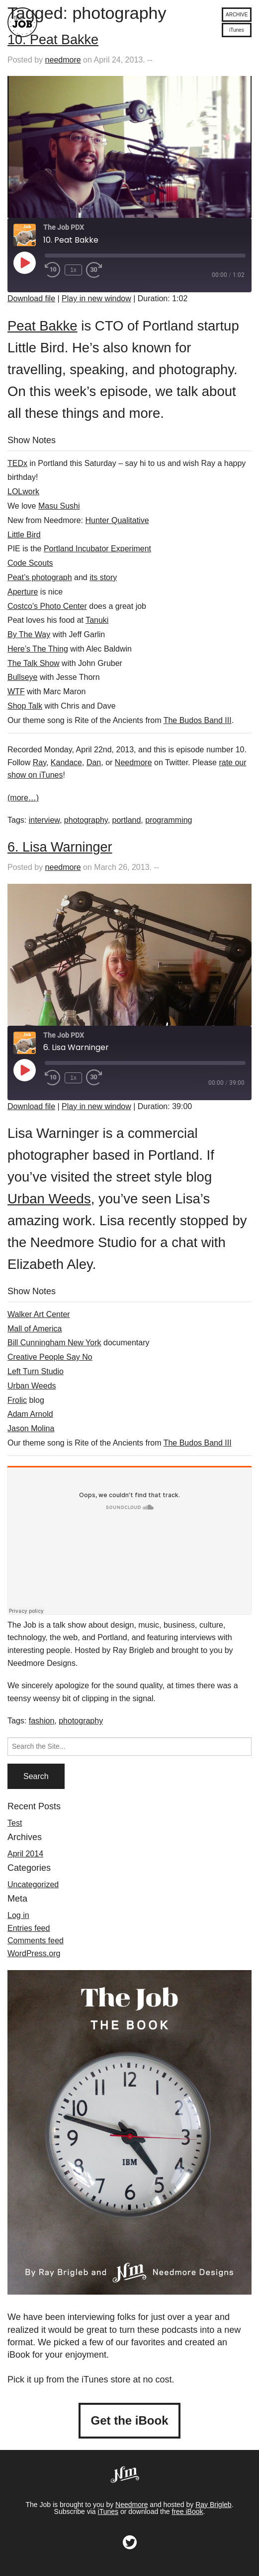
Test (14, 1823)
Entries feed (28, 1928)
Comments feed (35, 1940)
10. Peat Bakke (52, 39)
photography (86, 820)
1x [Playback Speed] (73, 269)
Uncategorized (33, 1884)
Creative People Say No (49, 1357)
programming (168, 820)
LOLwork (23, 491)
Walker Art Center (38, 1314)
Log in (18, 1915)
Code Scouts (30, 563)
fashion (42, 1721)
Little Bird (24, 534)
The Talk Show (33, 663)
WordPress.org (33, 1953)
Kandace (66, 762)
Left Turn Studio (35, 1371)
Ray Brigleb (213, 2505)
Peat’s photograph (39, 577)
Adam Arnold (30, 1414)
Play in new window (96, 298)
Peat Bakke (42, 325)
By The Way (28, 634)
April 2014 (25, 1853)
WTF (16, 691)
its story (103, 577)
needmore (63, 60)
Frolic (17, 1400)
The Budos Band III (198, 720)
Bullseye (22, 677)
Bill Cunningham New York (54, 1342)
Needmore (133, 762)
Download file (31, 298)
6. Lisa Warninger (59, 847)
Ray (39, 762)
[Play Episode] (24, 262)
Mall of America (34, 1328)
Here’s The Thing (37, 649)
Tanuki (97, 620)
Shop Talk (24, 706)
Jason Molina (30, 1428)
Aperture (22, 592)
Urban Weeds (49, 1198)
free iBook (187, 2511)
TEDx (17, 463)
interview (44, 820)
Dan (93, 762)
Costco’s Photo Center (47, 606)
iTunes (108, 2511)
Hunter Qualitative (117, 520)
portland (126, 820)
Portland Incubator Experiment (97, 548)
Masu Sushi (59, 506)
